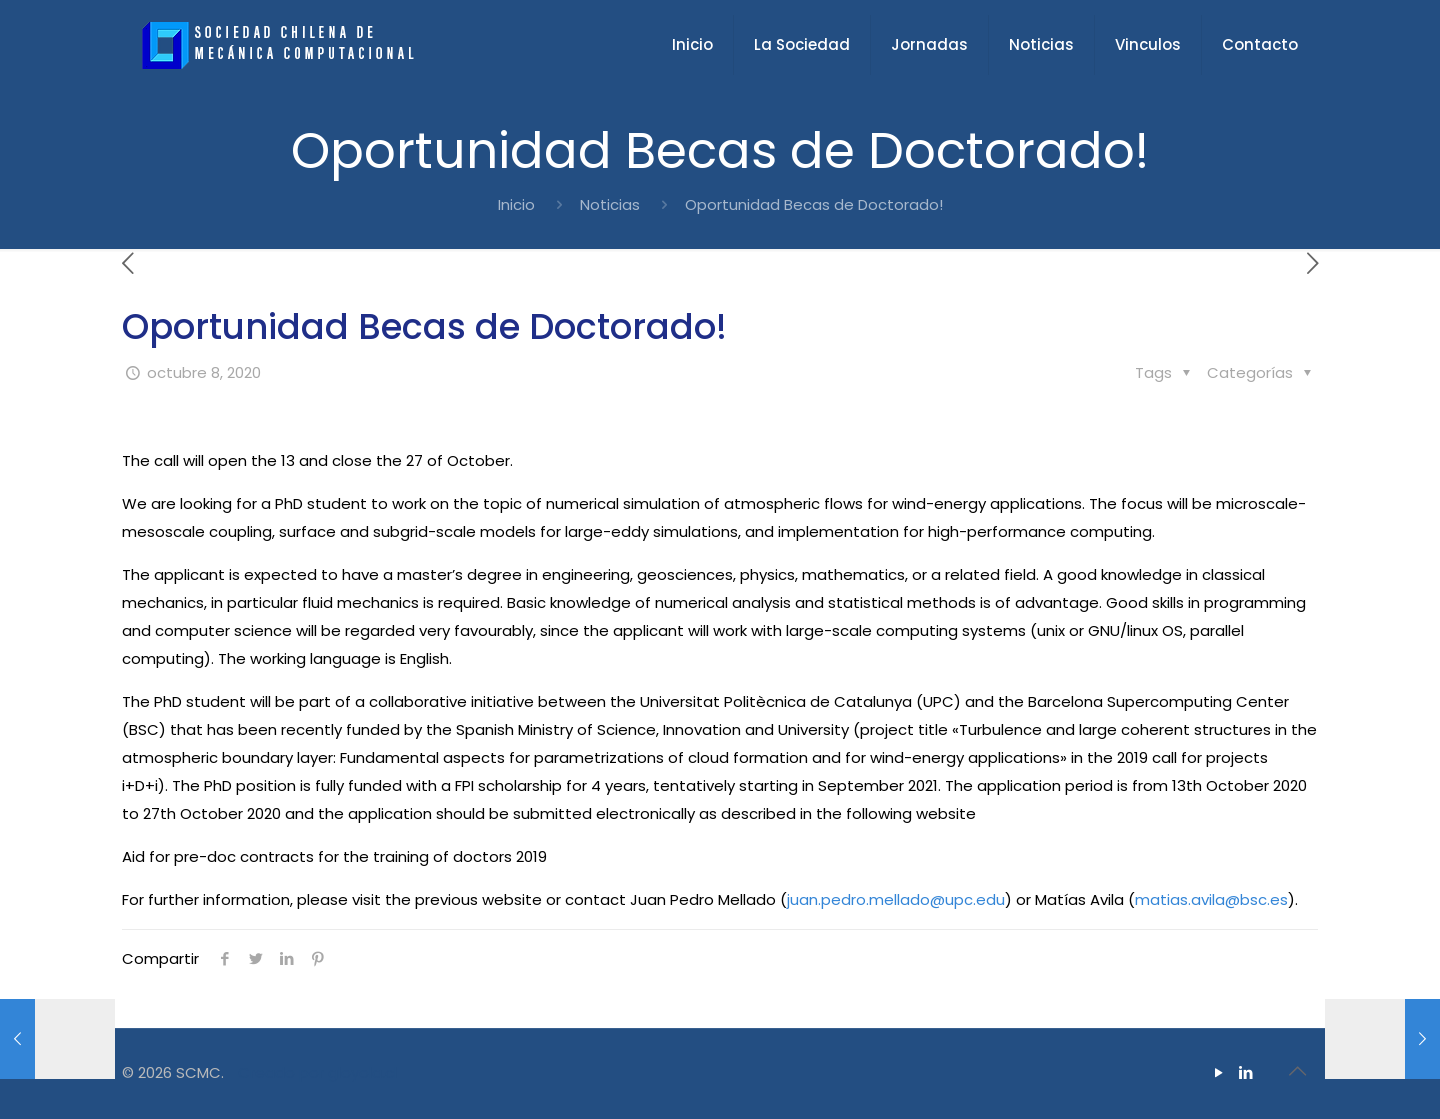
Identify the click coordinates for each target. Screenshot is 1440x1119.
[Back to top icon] (1297, 1071)
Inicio (516, 204)
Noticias (610, 204)
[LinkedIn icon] (1245, 1072)
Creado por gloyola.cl (317, 1072)
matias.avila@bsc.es (1211, 899)
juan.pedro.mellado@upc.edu (896, 899)
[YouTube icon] (1218, 1072)
